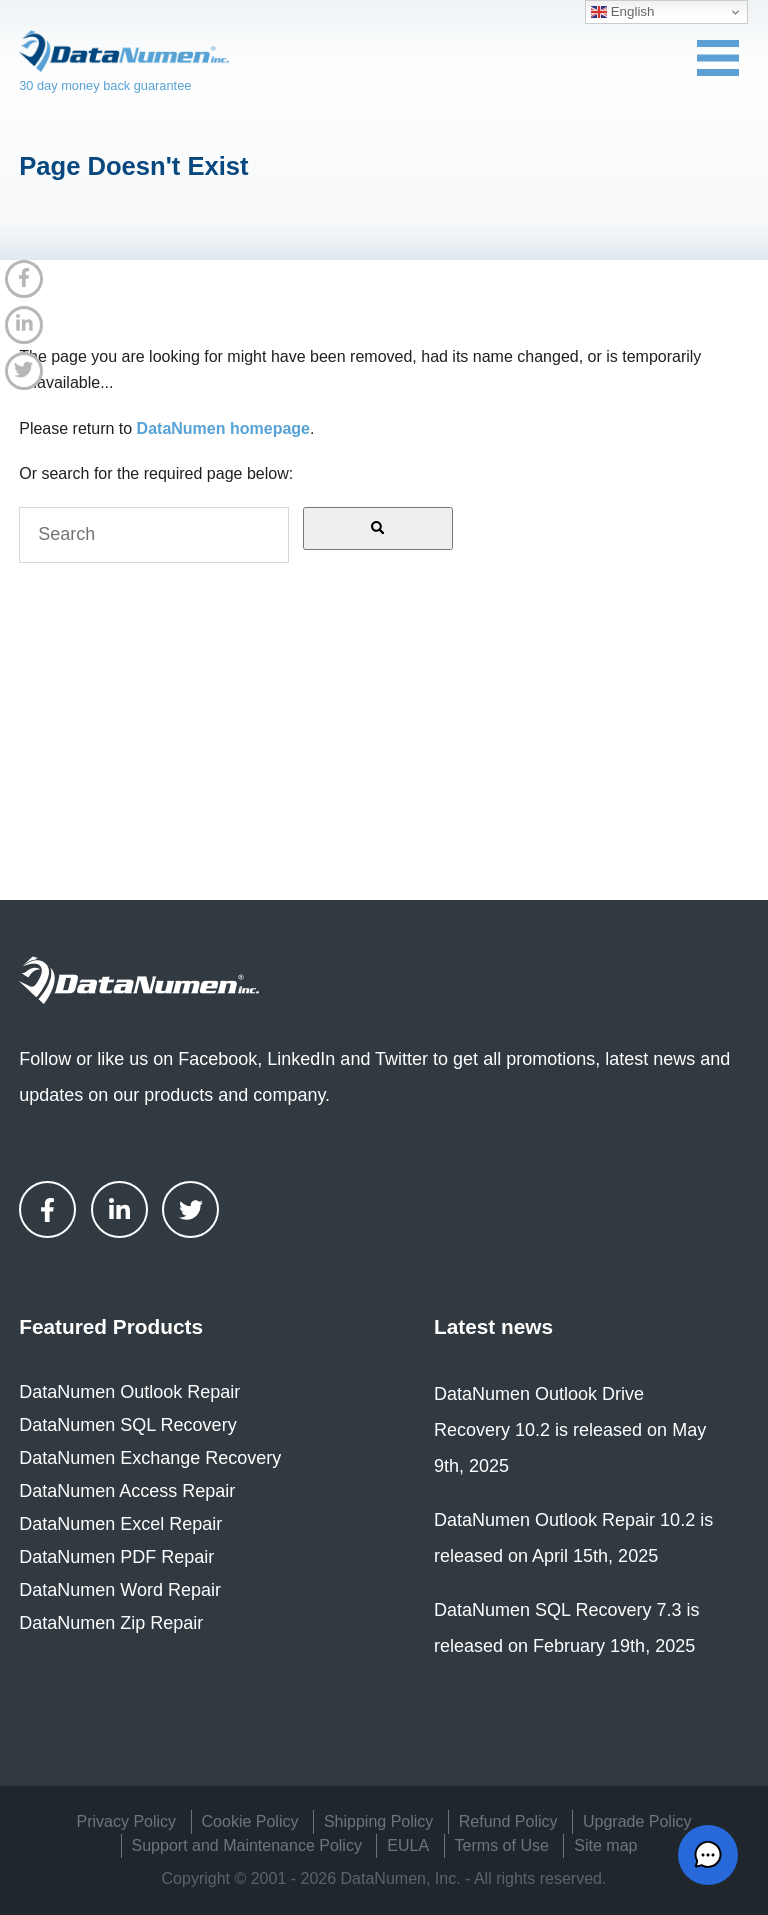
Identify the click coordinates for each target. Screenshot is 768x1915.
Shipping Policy (378, 1821)
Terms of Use (502, 1845)
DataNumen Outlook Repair (129, 1392)
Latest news (493, 1326)
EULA (408, 1845)
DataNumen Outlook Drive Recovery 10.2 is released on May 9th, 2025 (570, 1430)
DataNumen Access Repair (127, 1491)
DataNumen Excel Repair (120, 1524)
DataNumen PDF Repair (116, 1557)
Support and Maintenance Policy (247, 1845)
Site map (605, 1845)
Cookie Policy (250, 1821)
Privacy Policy (127, 1821)
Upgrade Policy (637, 1821)
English (622, 12)
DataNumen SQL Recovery (127, 1425)
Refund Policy (508, 1821)
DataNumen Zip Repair (111, 1623)
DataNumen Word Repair (120, 1590)
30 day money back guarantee (105, 85)
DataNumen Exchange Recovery (150, 1458)
